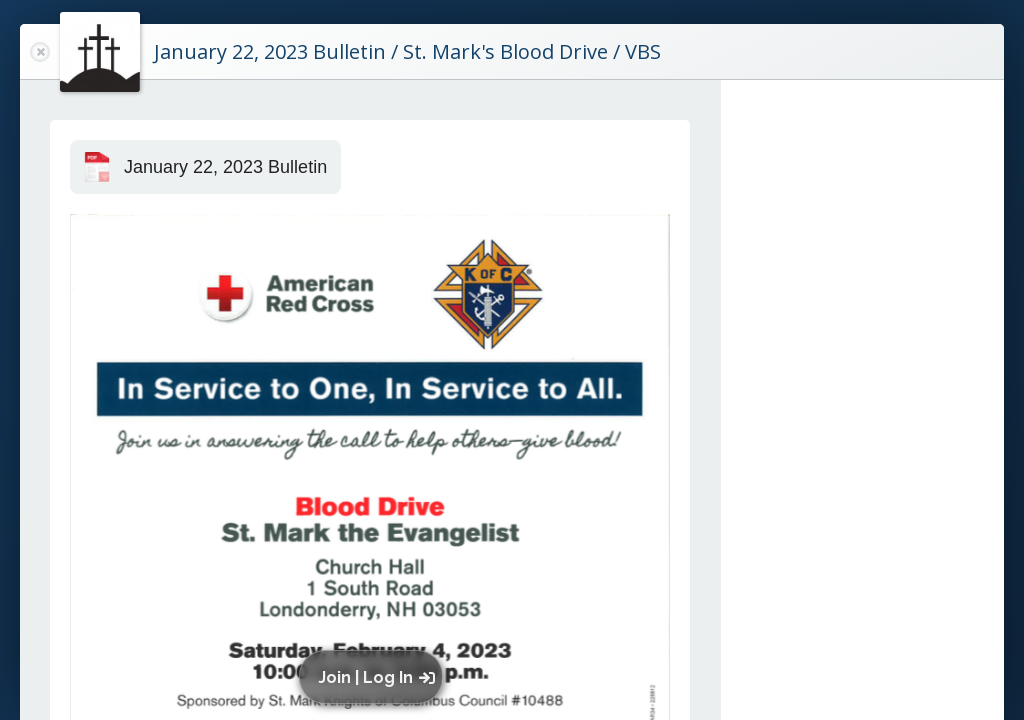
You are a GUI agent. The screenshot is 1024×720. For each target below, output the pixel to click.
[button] (375, 677)
